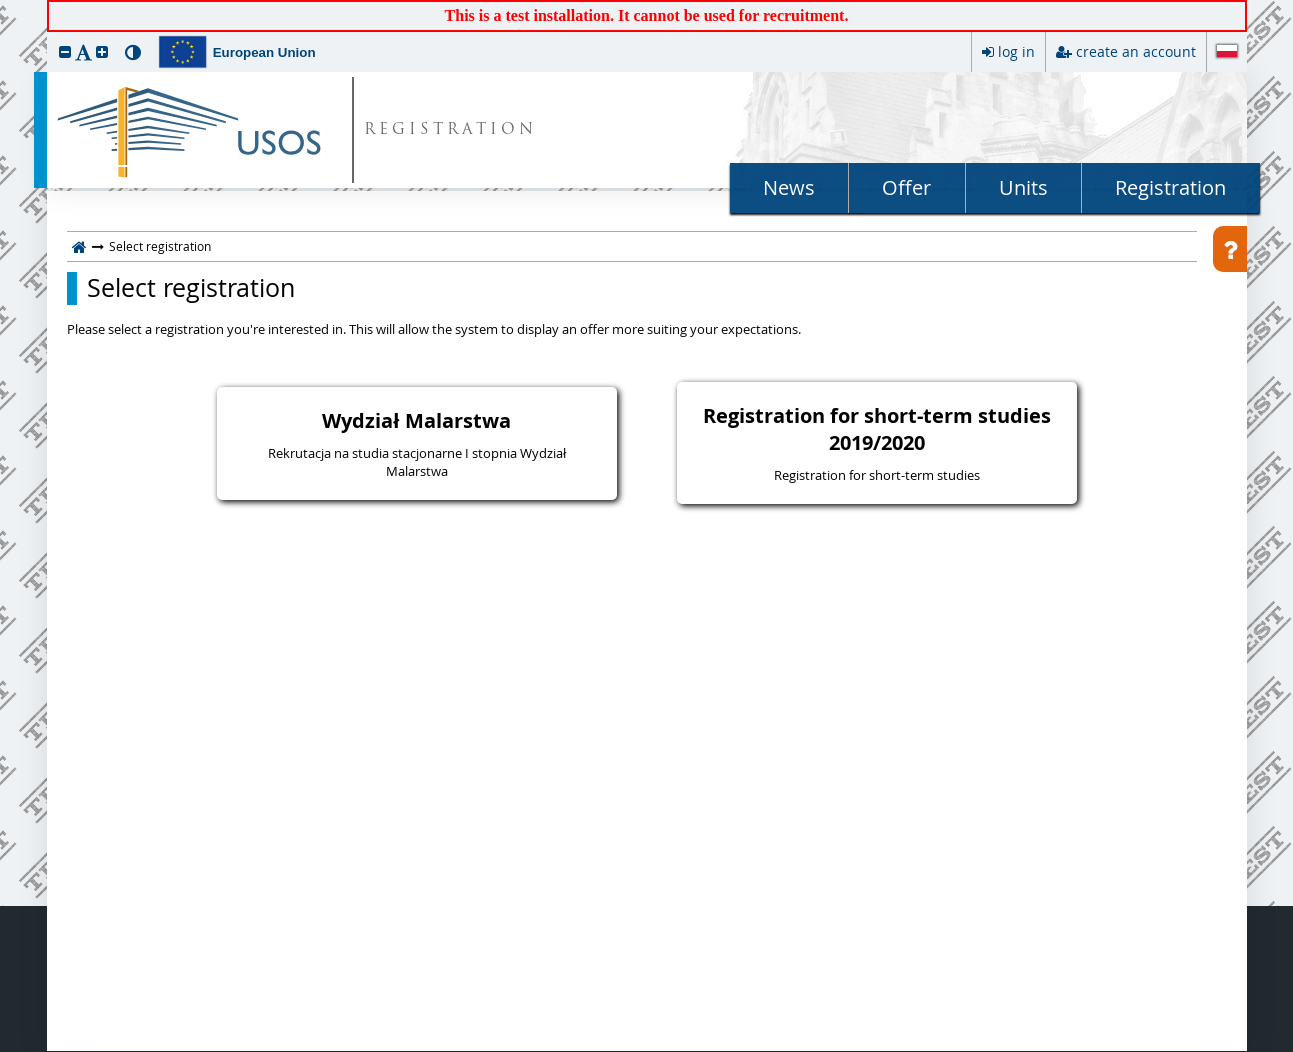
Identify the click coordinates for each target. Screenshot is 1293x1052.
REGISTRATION (450, 130)
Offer (906, 187)
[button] (65, 51)
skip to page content (5, 5)
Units (1023, 187)
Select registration (191, 288)
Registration (1170, 187)
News (789, 187)
